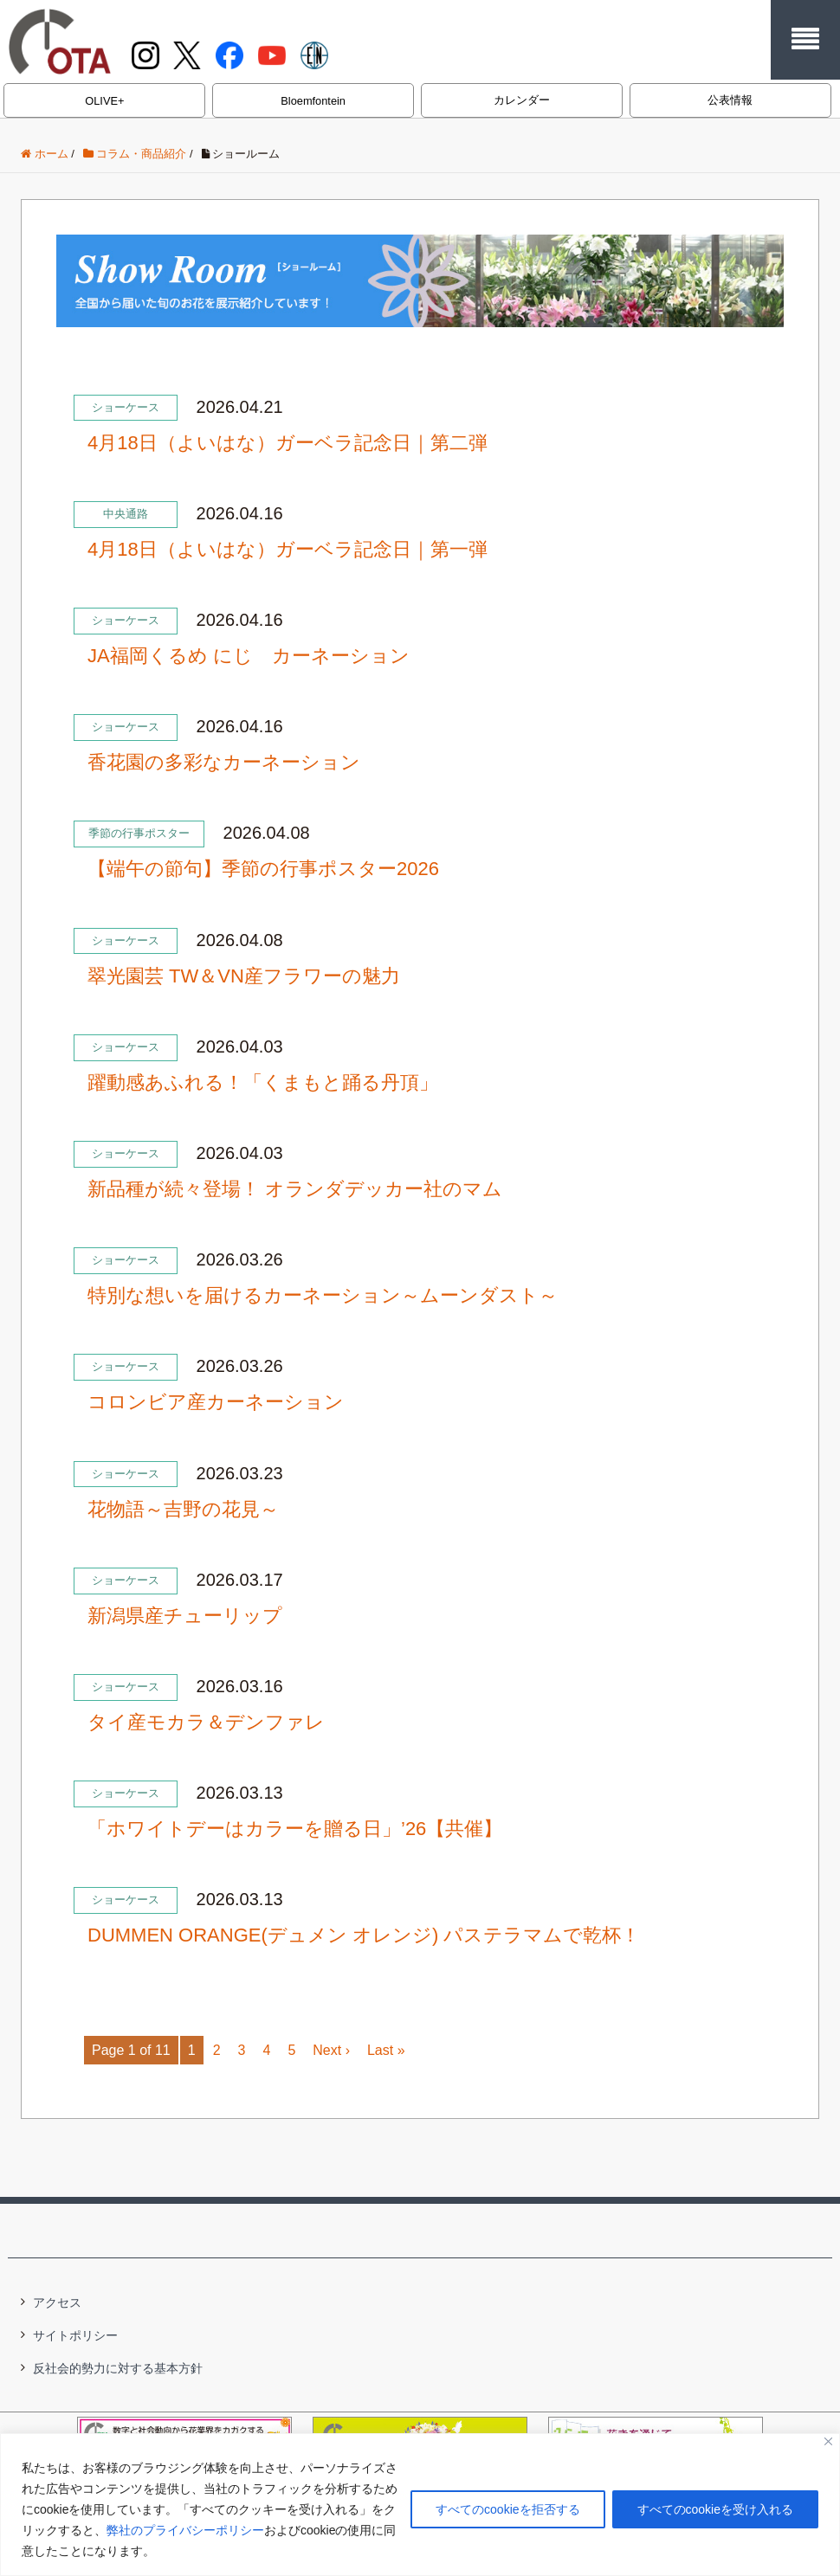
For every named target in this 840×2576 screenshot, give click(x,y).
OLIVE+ (104, 100)
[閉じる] (828, 2441)
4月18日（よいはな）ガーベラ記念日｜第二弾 (287, 443)
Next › (331, 2050)
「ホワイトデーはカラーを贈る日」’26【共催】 (294, 1828)
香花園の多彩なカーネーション (223, 762)
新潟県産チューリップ (184, 1615)
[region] (420, 2504)
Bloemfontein (313, 100)
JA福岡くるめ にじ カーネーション (248, 656)
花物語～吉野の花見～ (183, 1509)
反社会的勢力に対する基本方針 (118, 2368)
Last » (386, 2050)
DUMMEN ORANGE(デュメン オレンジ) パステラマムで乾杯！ (363, 1935)
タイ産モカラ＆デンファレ (206, 1722)
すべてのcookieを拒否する (507, 2509)
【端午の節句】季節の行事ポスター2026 (263, 868)
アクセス (57, 2302)
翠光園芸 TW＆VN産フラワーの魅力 (243, 976)
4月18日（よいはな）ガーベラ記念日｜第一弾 (287, 549)
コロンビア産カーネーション (215, 1402)
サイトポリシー (75, 2335)
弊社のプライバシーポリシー (185, 2530)
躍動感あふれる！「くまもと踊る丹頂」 (262, 1082)
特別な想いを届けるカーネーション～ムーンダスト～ (322, 1295)
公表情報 (730, 99)
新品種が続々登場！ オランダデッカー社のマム (294, 1189)
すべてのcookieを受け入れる (715, 2509)
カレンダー (522, 99)
